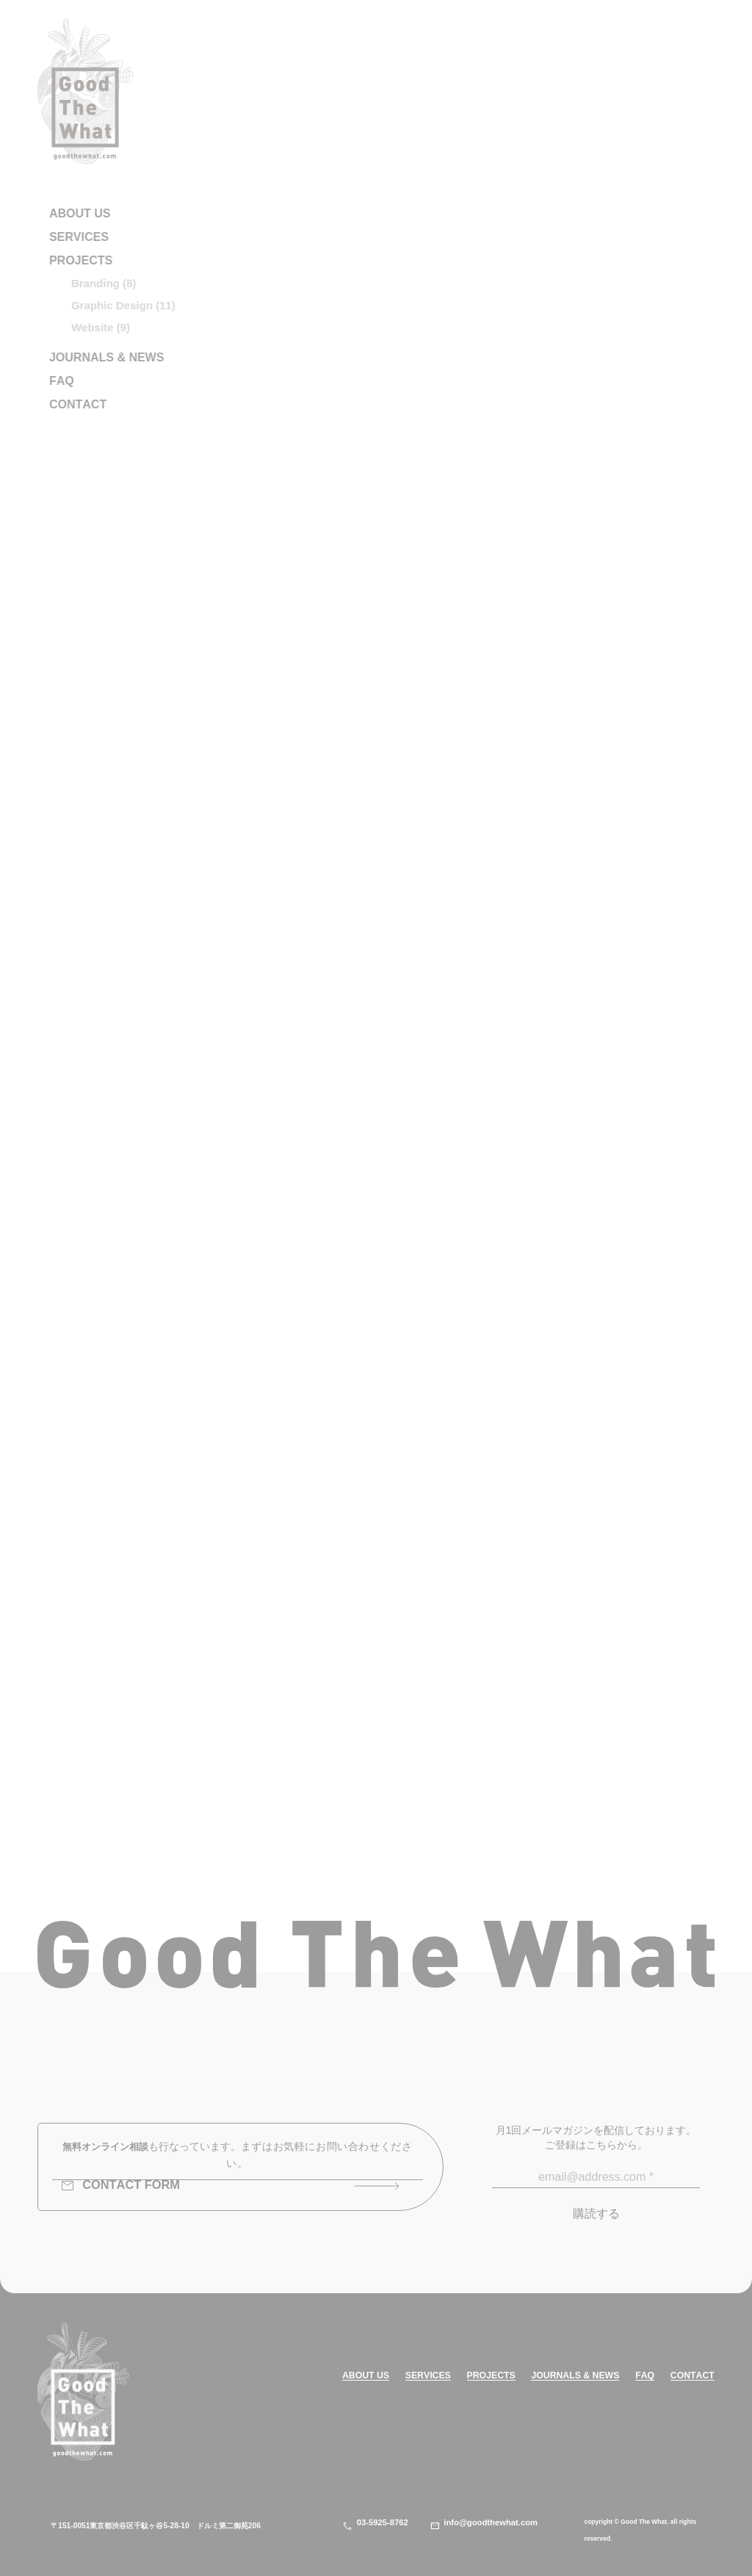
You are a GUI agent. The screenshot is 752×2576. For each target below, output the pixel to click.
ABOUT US (365, 2376)
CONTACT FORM (120, 2185)
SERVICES (428, 2376)
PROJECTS (491, 2376)
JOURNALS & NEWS (575, 2376)
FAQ (644, 2376)
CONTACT (692, 2376)
